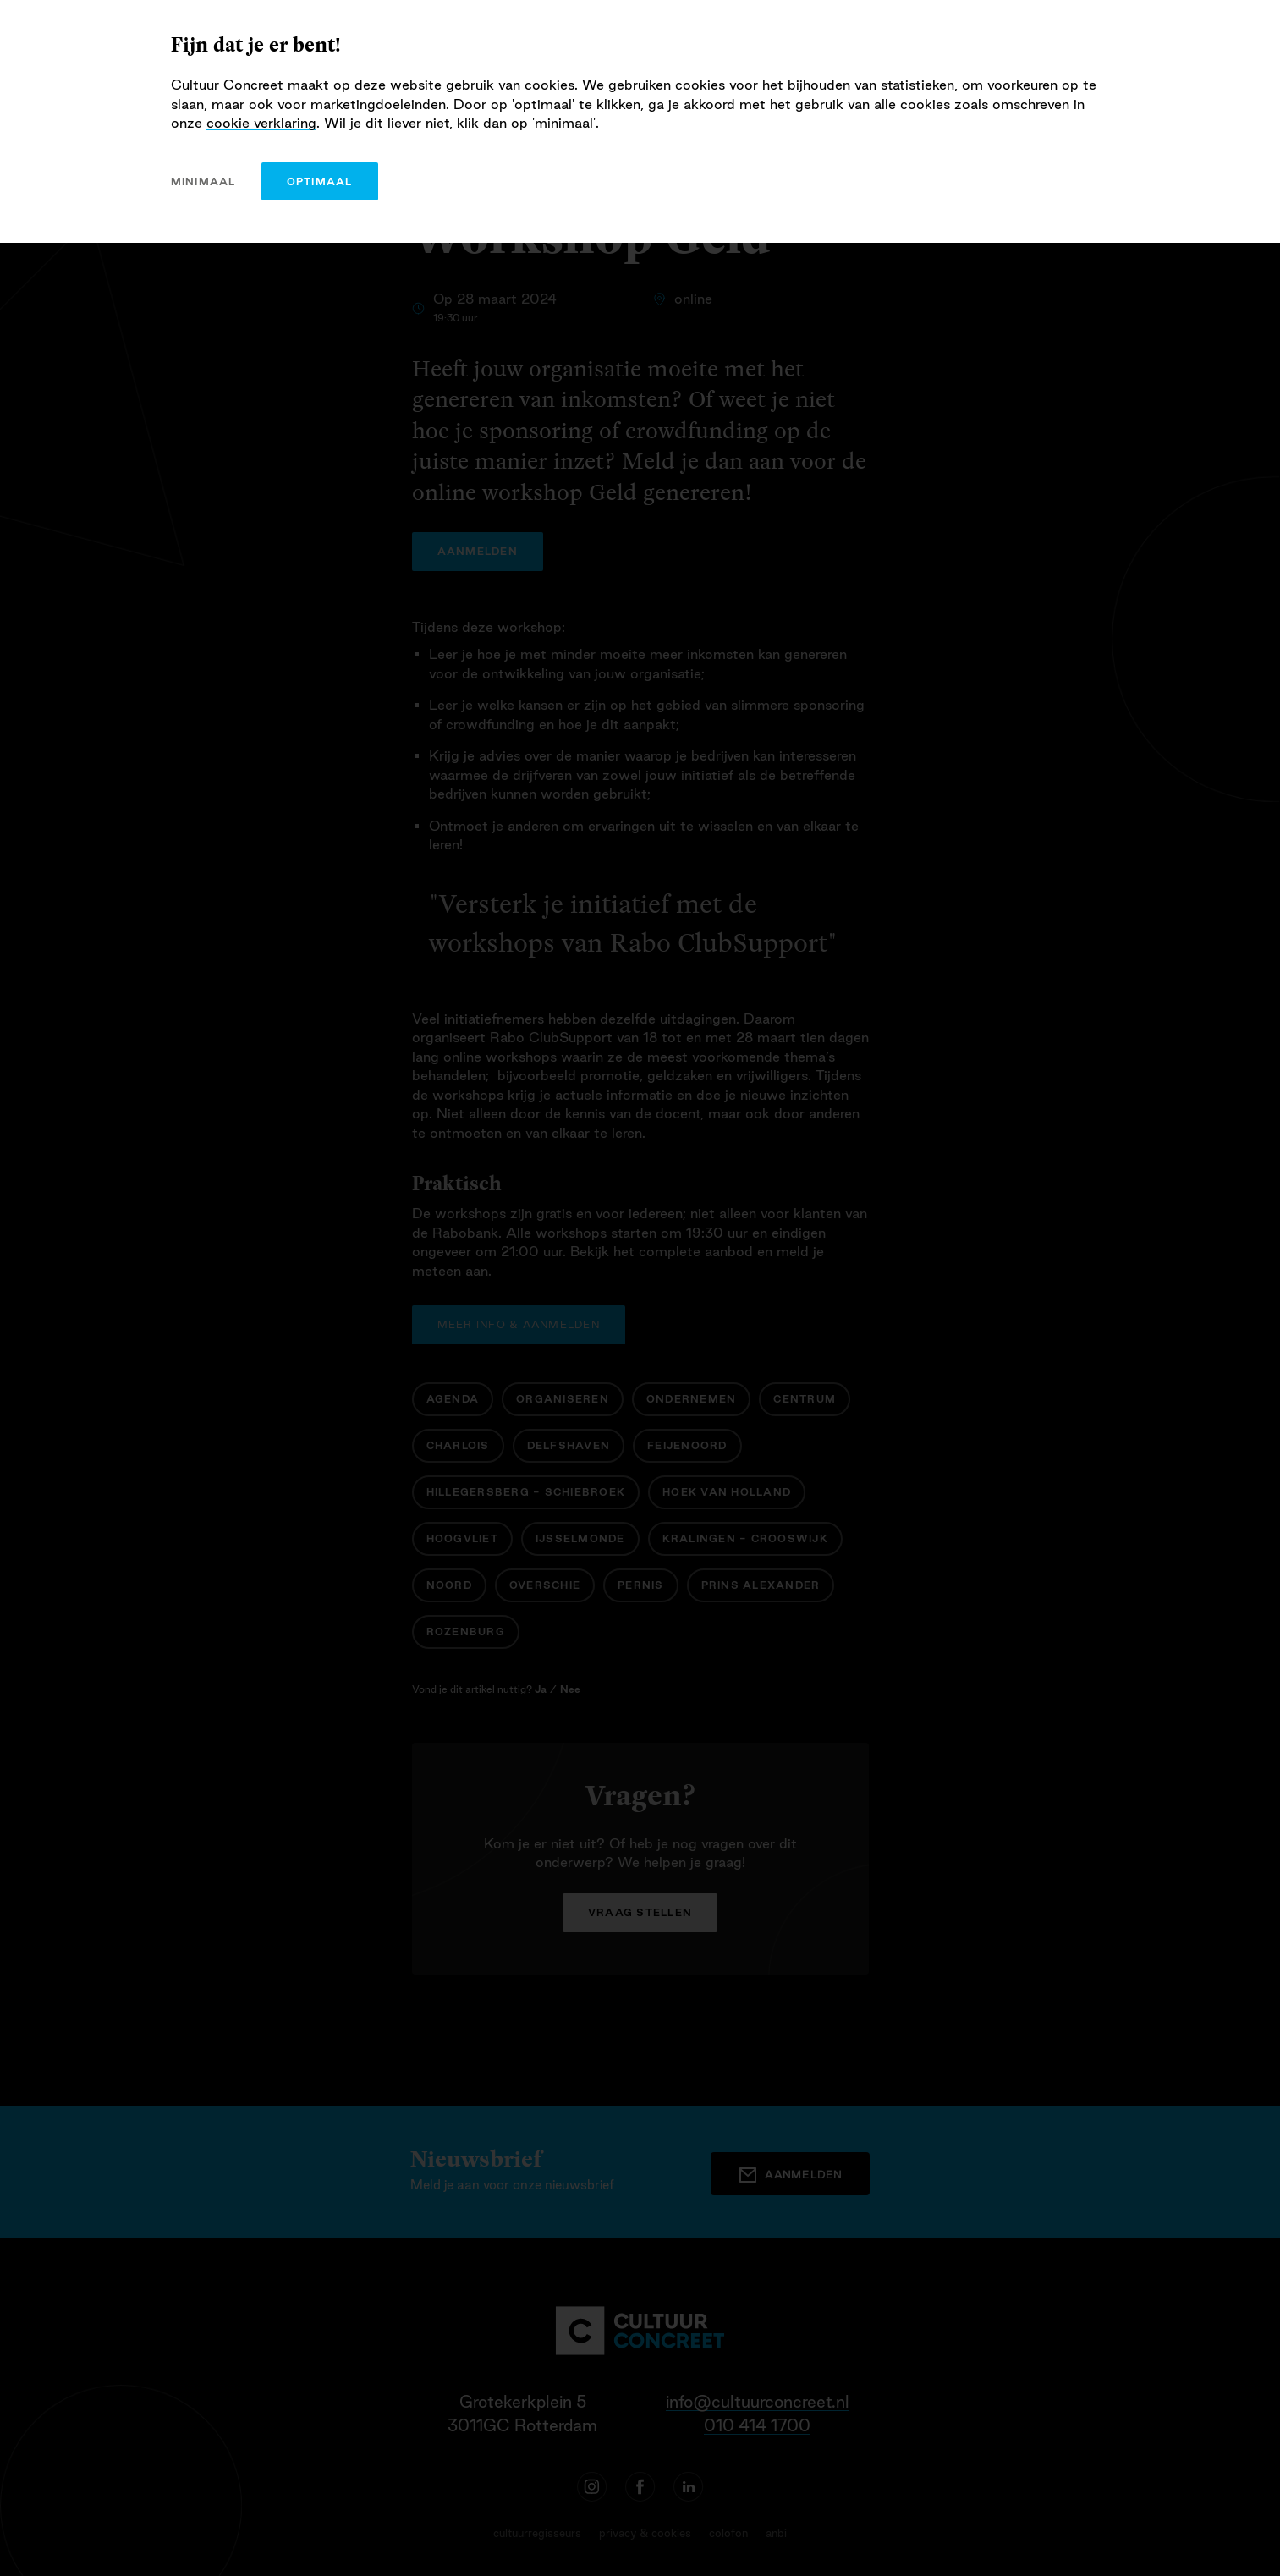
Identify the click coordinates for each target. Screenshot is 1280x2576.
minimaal (203, 181)
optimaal (320, 181)
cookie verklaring (261, 122)
